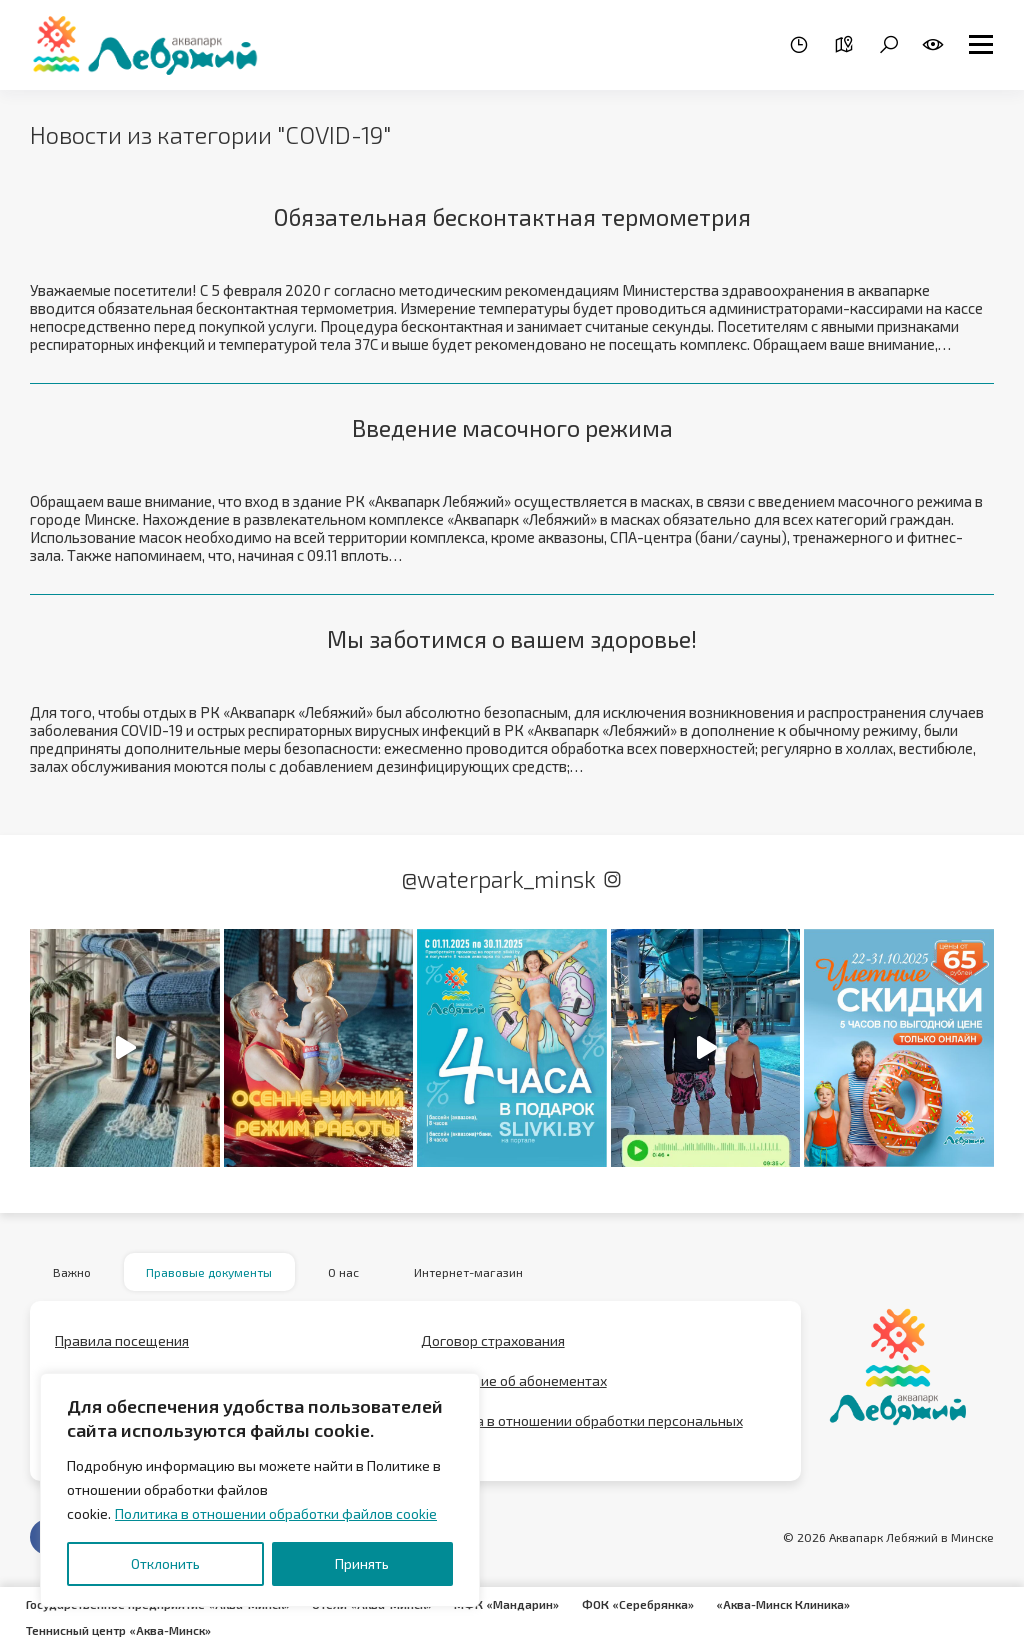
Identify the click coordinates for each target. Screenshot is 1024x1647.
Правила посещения (122, 1346)
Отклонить (165, 1563)
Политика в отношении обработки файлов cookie (276, 1513)
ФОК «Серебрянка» (645, 1605)
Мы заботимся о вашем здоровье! (512, 641)
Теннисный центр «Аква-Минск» (119, 1629)
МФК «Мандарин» (514, 1605)
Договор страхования (493, 1346)
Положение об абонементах (514, 1386)
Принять (362, 1563)
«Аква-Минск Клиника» (791, 1605)
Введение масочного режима (512, 429)
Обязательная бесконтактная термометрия (512, 217)
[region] (260, 1490)
